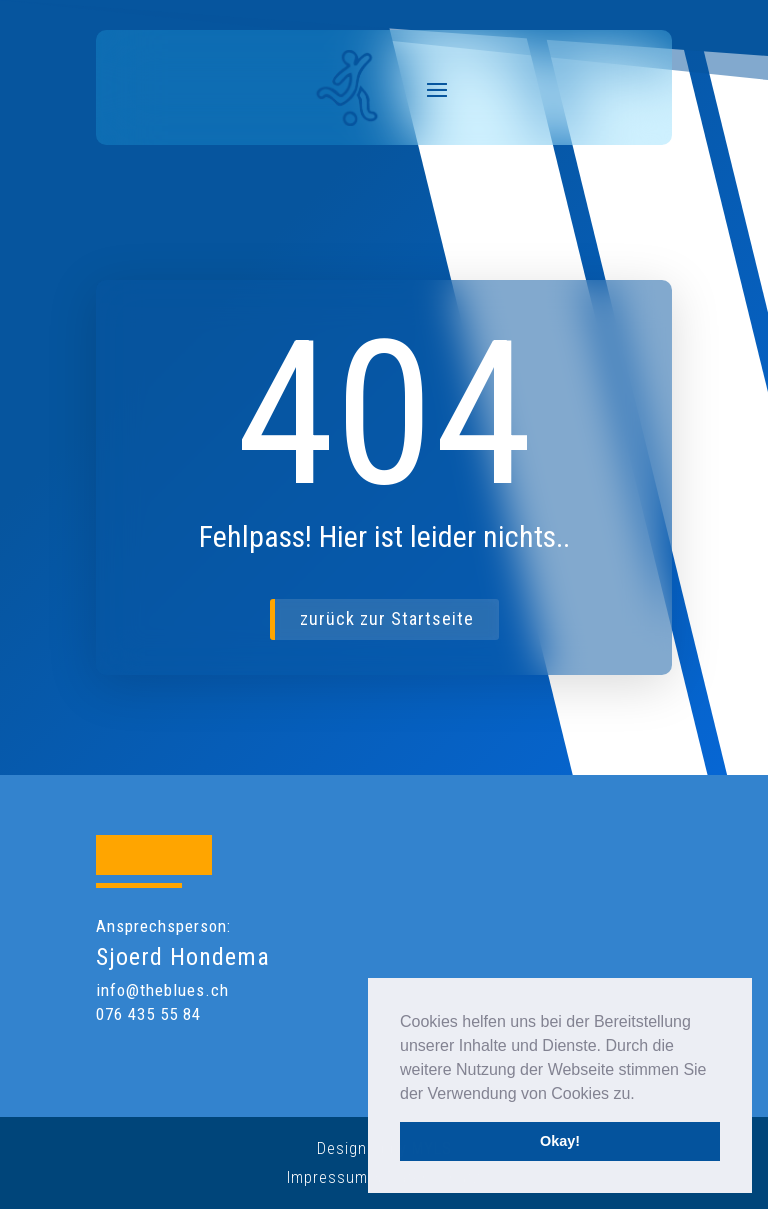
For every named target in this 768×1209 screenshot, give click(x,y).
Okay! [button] (560, 1141)
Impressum (327, 1177)
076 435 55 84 (148, 1014)
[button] (642, 1095)
